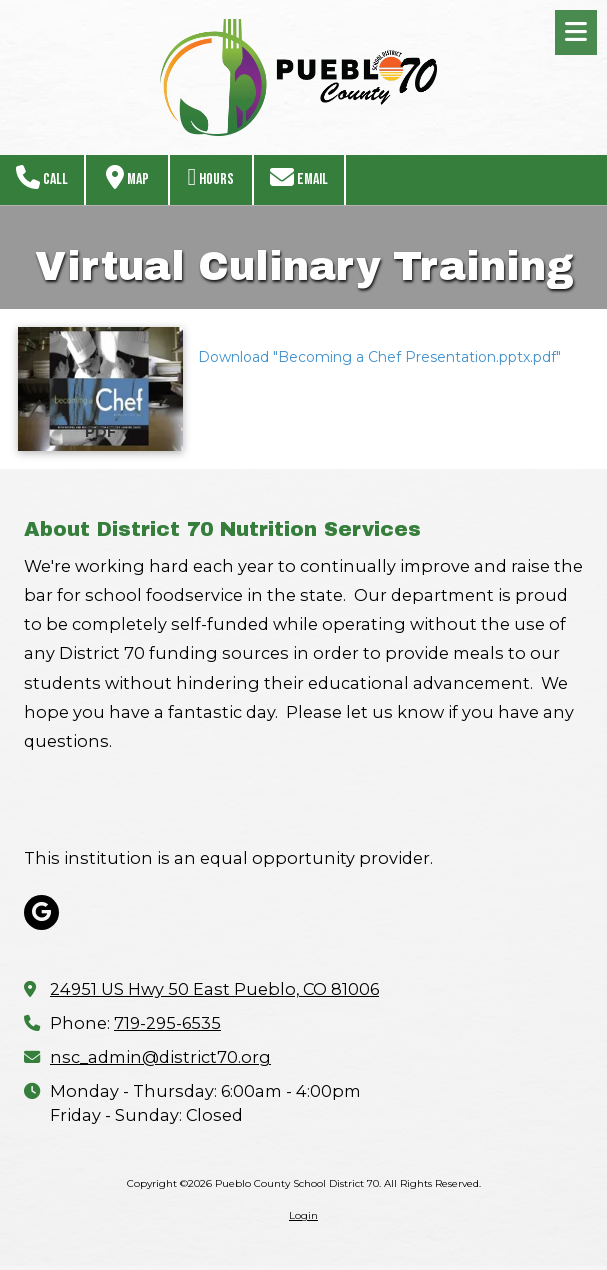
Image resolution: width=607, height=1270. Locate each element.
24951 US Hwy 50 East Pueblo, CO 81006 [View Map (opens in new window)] (214, 989)
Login (303, 1215)
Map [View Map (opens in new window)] (127, 177)
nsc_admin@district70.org (160, 1057)
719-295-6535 (167, 1023)
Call (42, 177)
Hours (211, 177)
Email (299, 177)
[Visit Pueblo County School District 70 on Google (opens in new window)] (41, 912)
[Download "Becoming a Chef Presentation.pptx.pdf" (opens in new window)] (100, 389)
